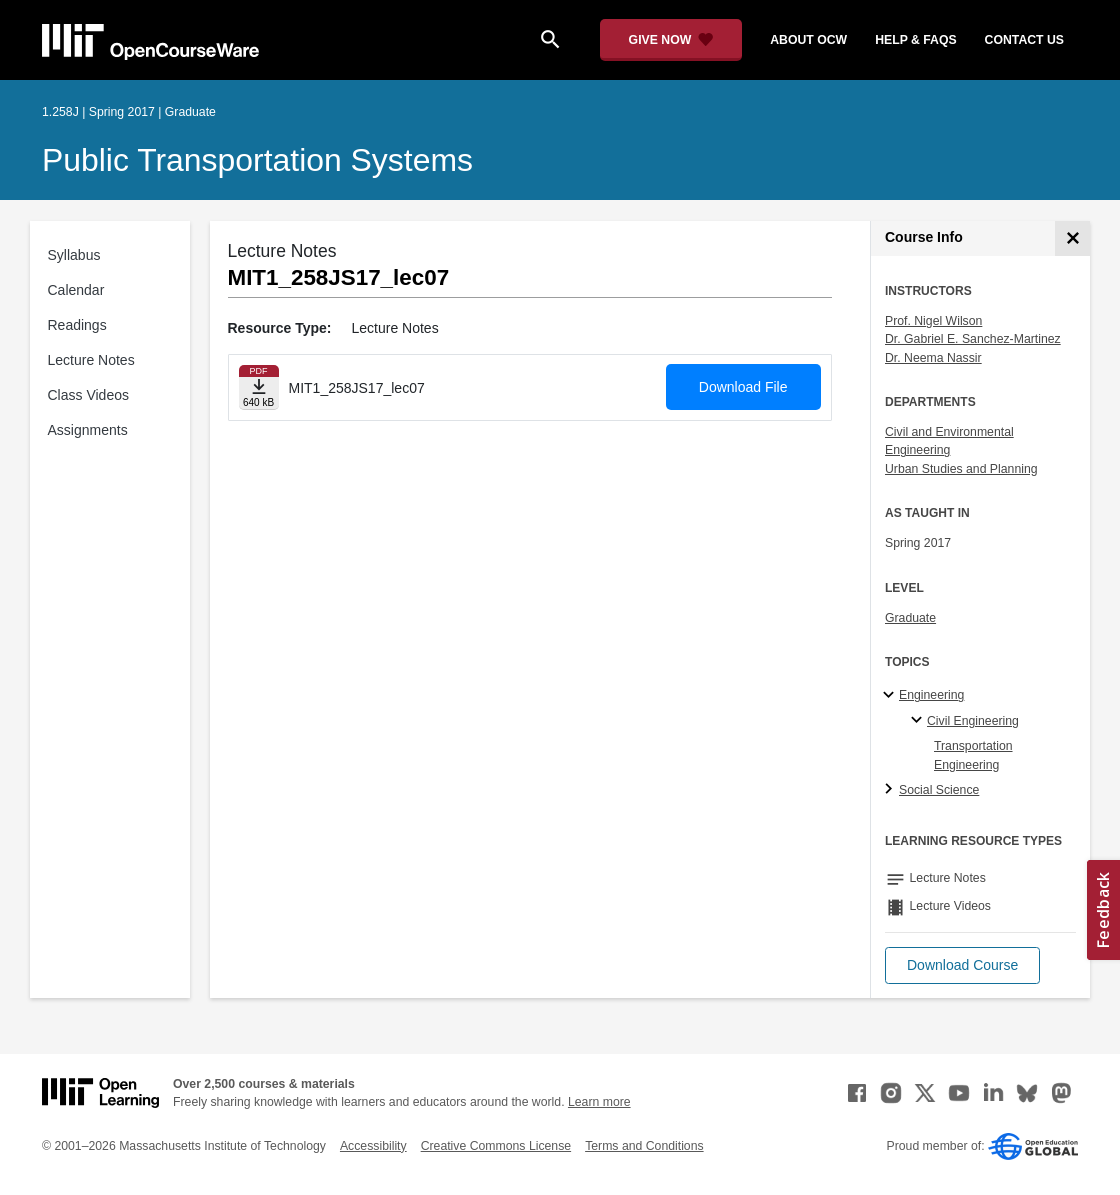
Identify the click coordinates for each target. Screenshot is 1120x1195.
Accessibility (373, 1146)
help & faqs (915, 40)
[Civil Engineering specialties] (919, 721)
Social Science (939, 790)
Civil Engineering (973, 721)
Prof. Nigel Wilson (933, 321)
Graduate (910, 618)
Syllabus (74, 255)
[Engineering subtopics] (891, 696)
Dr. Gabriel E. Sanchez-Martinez (973, 339)
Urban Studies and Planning (961, 469)
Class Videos (88, 395)
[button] (962, 965)
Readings (77, 325)
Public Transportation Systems (257, 160)
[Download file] (259, 387)
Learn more (599, 1102)
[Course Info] (1072, 238)
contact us (1024, 40)
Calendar (76, 290)
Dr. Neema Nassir (933, 358)
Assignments (88, 430)
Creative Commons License (496, 1146)
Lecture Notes (91, 360)
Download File (743, 387)
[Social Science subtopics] (891, 790)
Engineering (931, 695)
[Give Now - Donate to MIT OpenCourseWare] (671, 40)
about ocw (808, 40)
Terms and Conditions (644, 1146)
